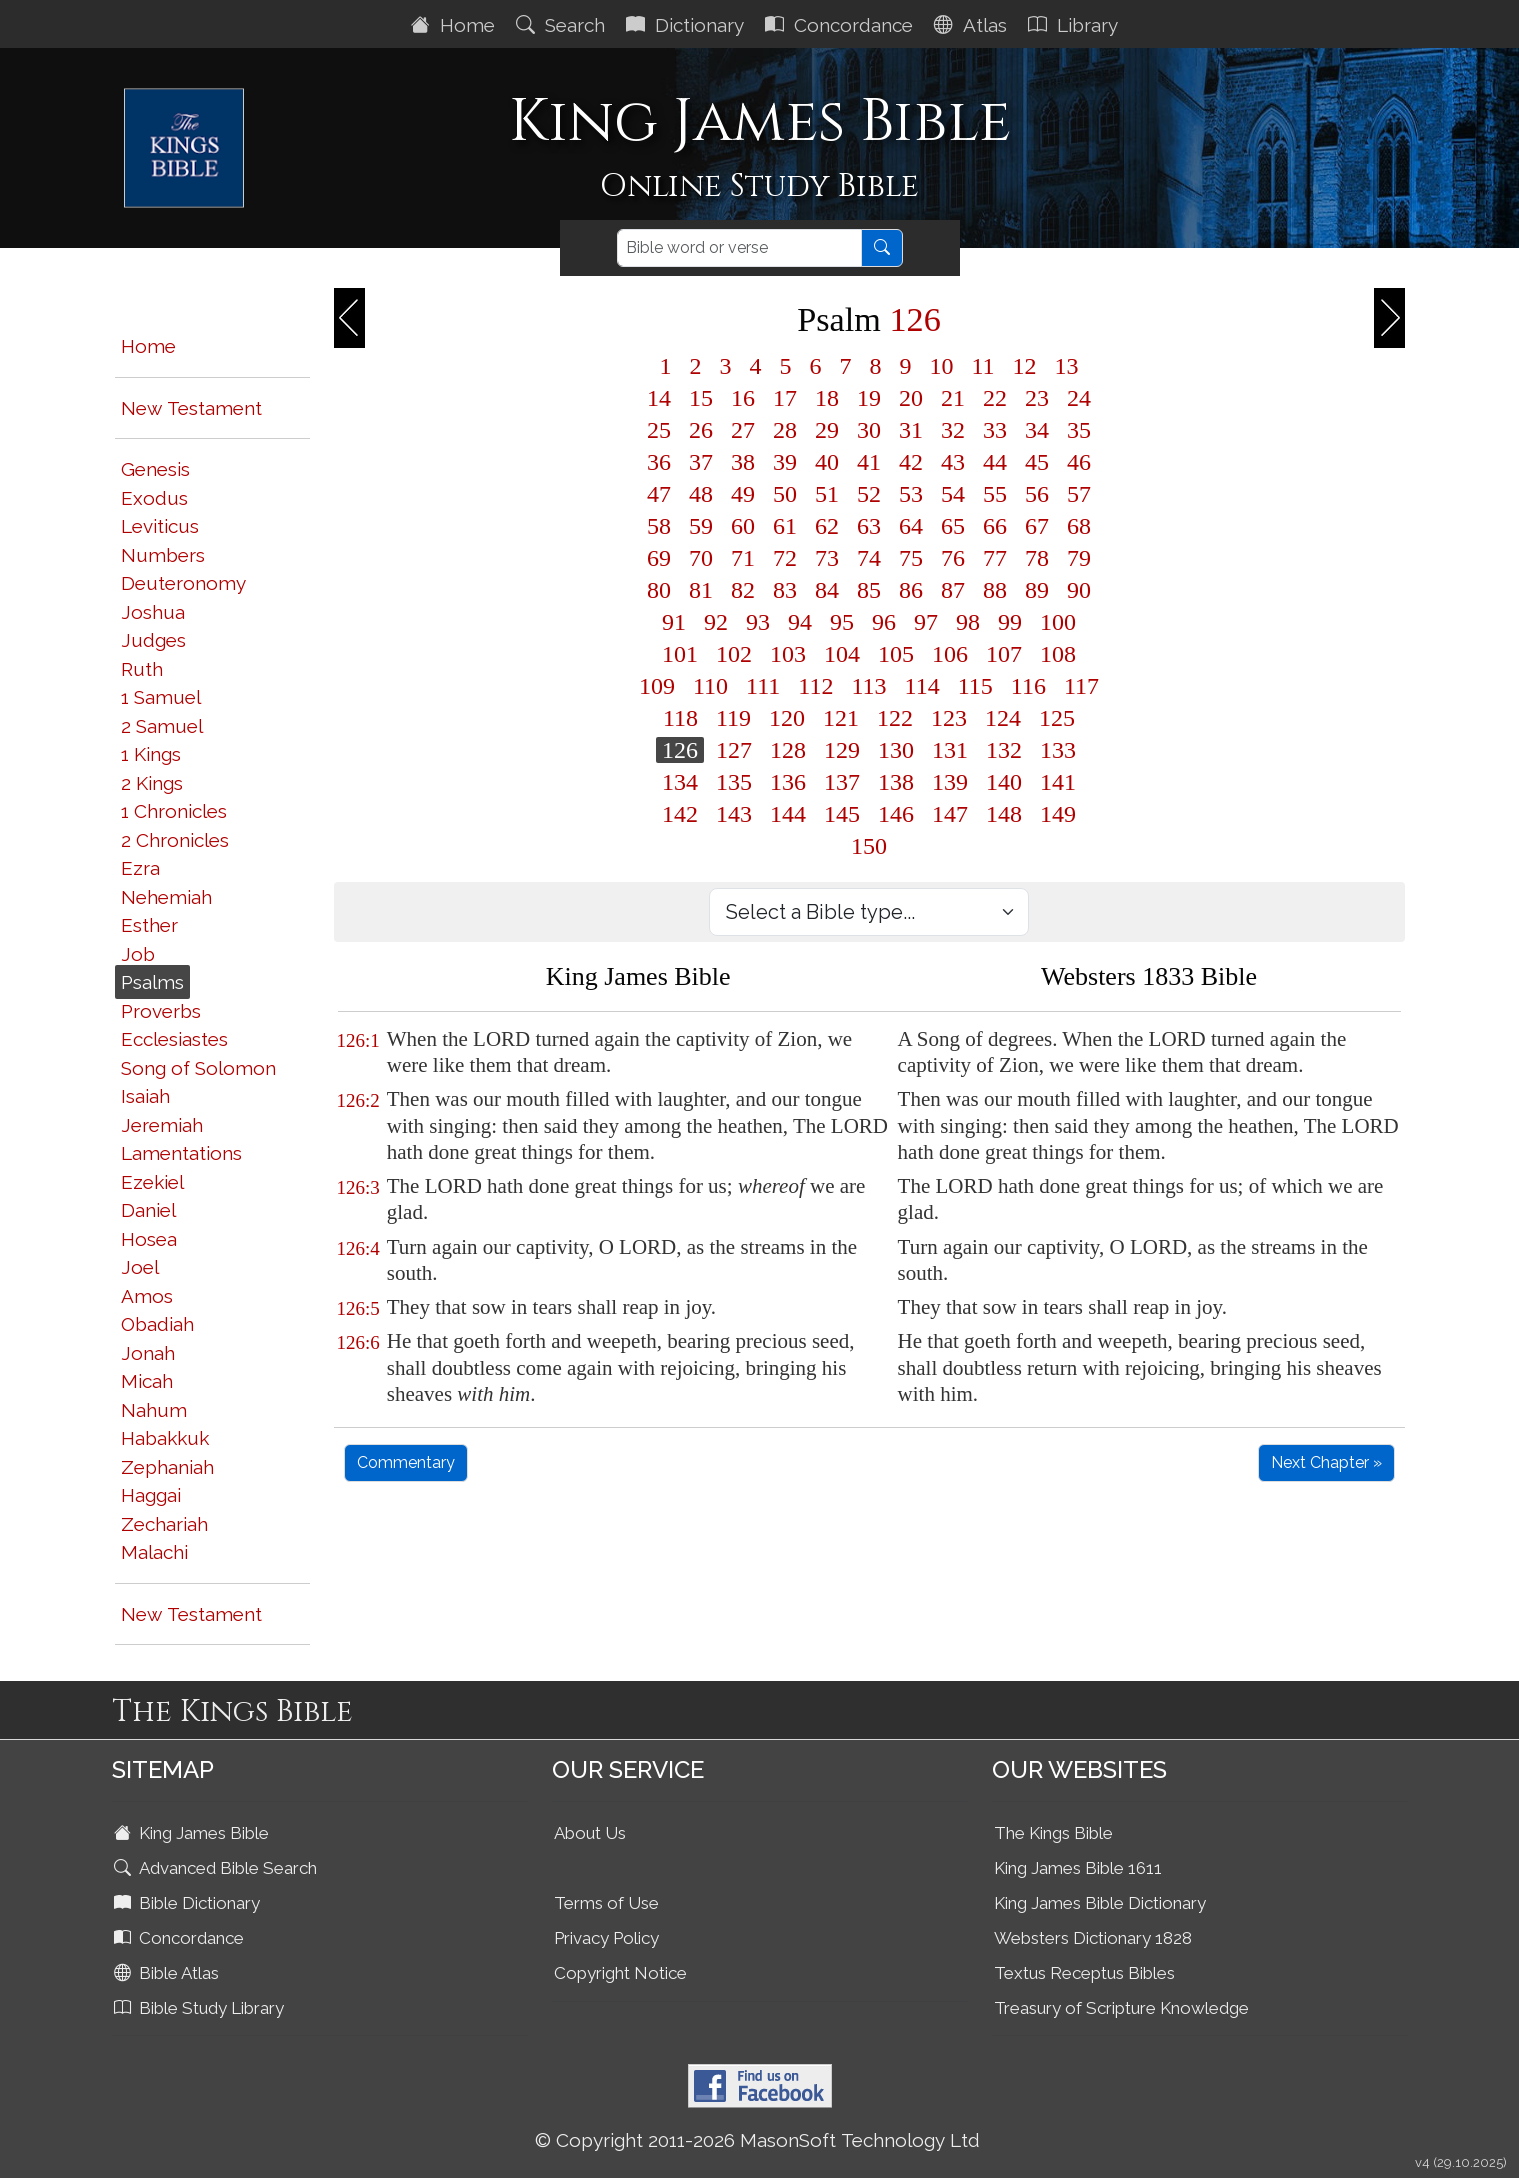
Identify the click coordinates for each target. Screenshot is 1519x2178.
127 (734, 750)
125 (1057, 718)
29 (827, 430)
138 (896, 782)
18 (827, 398)
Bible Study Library (201, 2008)
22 (995, 398)
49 (743, 494)
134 (680, 782)
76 (953, 558)
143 (734, 814)
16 (743, 398)
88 (995, 590)
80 (659, 590)
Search (563, 25)
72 (785, 558)
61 (785, 526)
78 (1037, 558)
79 (1079, 558)
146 (896, 814)
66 (995, 526)
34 (1037, 430)
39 (785, 462)
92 (716, 622)
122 (895, 718)
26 (701, 430)
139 (950, 782)
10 (941, 366)
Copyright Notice (620, 1973)
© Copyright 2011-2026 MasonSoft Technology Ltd (757, 2140)
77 (995, 558)
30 (869, 430)
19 (869, 398)
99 (1010, 622)
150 (869, 846)
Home (455, 25)
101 (680, 654)
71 (743, 558)
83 (785, 590)
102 (734, 654)
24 (1079, 398)
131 (950, 750)
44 (995, 462)
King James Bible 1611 (1078, 1868)
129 (842, 750)
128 (788, 750)
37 (701, 462)
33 (995, 430)
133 (1058, 750)
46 (1079, 462)
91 (674, 622)
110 (710, 686)
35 (1079, 430)
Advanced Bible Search (217, 1868)
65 (953, 526)
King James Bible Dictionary (1100, 1903)
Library (1075, 25)
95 (842, 622)
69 (659, 558)
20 (911, 398)
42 (911, 462)
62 (827, 526)
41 (869, 462)
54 (953, 494)
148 (1004, 814)
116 (1028, 686)
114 (922, 686)
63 (869, 526)
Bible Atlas (168, 1973)
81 (701, 590)
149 (1058, 814)
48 (701, 494)
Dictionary (687, 25)
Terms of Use (606, 1903)
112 (815, 686)
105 (896, 654)
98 (968, 622)
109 (657, 686)
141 (1058, 782)
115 (975, 686)
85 (869, 590)
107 (1004, 654)
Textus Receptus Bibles (1084, 1973)
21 (953, 398)
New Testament (191, 408)
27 (743, 430)
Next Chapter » (1326, 1462)
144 (788, 814)
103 (788, 654)
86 (911, 590)
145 (842, 814)
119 (733, 718)
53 (911, 494)
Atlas (973, 25)
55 (995, 494)
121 (841, 718)
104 (842, 654)
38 (743, 462)
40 (827, 462)
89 (1037, 590)
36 (659, 462)
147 (950, 814)
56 (1037, 494)
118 (680, 718)
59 (701, 526)
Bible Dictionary (189, 1903)
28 (785, 430)
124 (1003, 718)
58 (659, 526)
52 (869, 494)
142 (680, 814)
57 (1079, 494)
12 (1025, 366)
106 (950, 654)
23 (1037, 398)
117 (1081, 686)
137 (842, 782)
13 (1067, 366)
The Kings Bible (1053, 1833)
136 (788, 782)
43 (953, 462)
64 (911, 526)
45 (1037, 462)
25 (659, 430)
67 (1037, 526)
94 (800, 622)
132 (1004, 750)
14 (659, 398)
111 (763, 686)
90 (1079, 590)
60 (743, 526)
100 (1058, 622)
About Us (590, 1833)
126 (680, 750)
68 (1079, 526)
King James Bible (193, 1833)
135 (734, 782)
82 (743, 590)
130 (896, 750)
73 (827, 558)
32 (953, 430)
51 (827, 494)
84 (827, 590)
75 (911, 558)
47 (659, 494)
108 (1058, 654)
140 (1004, 782)
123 (949, 718)
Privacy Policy (606, 1938)
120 (787, 718)
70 (701, 558)
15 (701, 398)
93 (758, 622)
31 (911, 430)
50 (785, 494)
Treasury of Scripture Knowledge (1121, 2008)
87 (953, 590)
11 (982, 366)
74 (869, 558)
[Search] (739, 248)
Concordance (841, 25)
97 (926, 622)
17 (785, 398)
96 (884, 622)
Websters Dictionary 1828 (1093, 1938)
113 (868, 686)
